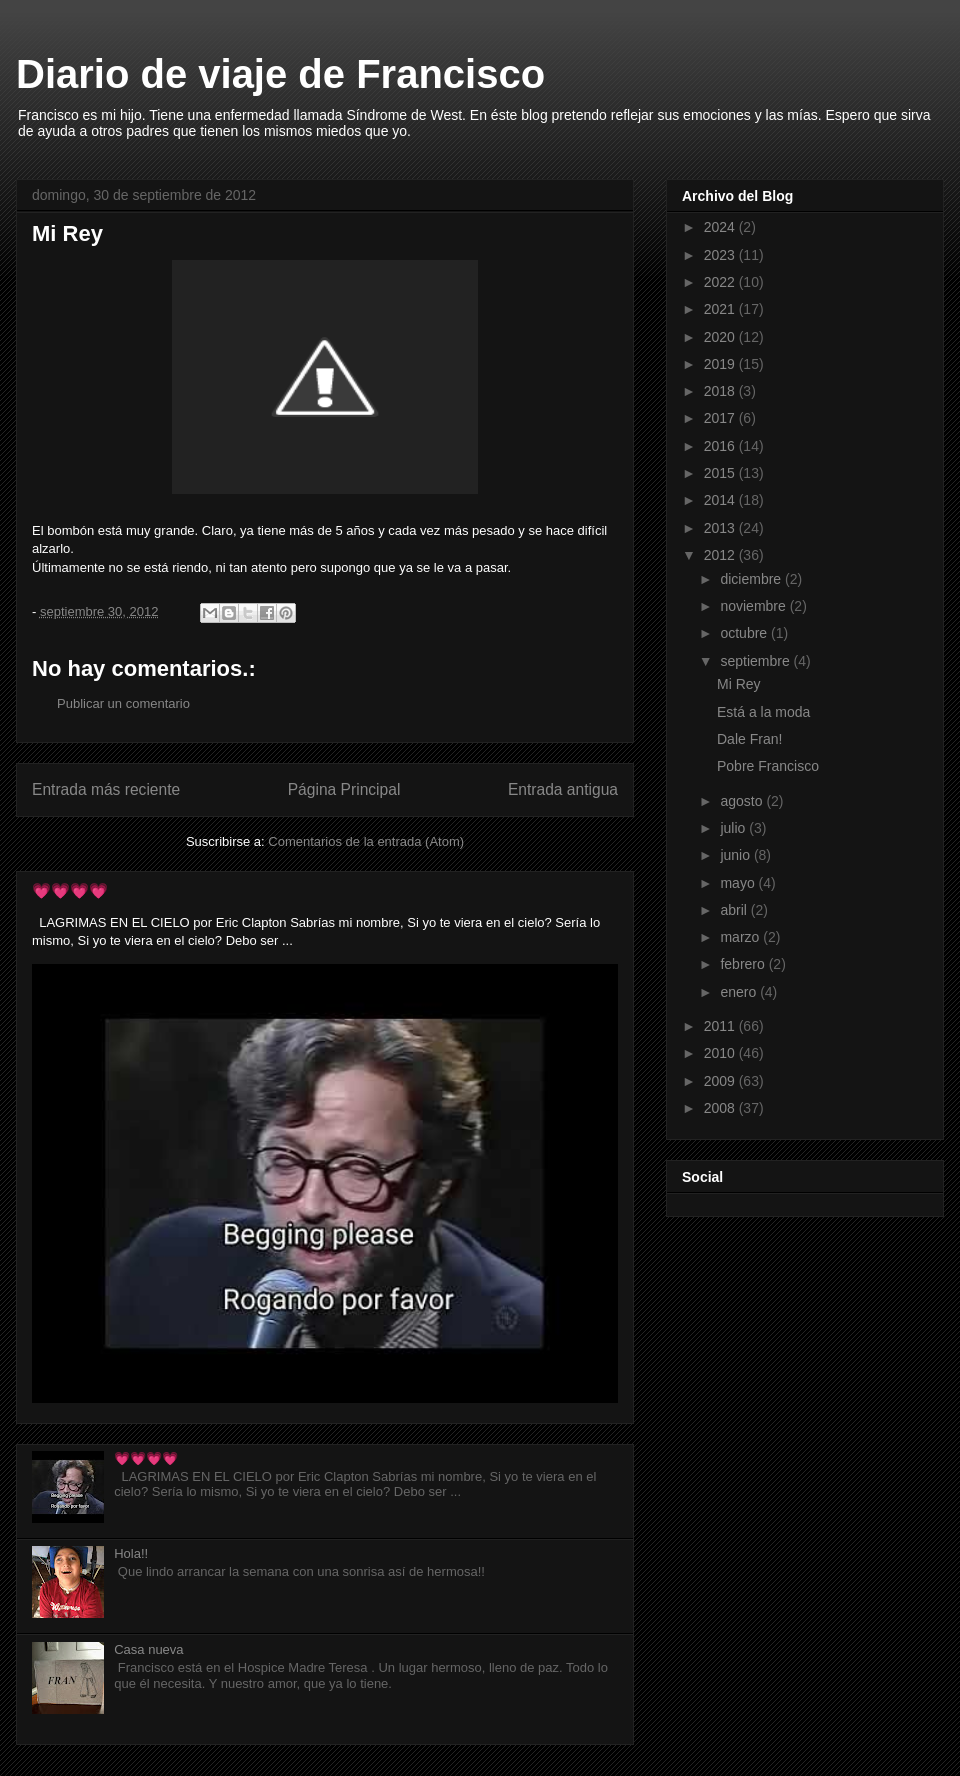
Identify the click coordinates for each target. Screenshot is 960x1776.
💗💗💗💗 (70, 890)
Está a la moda (763, 712)
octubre (745, 633)
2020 (721, 337)
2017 (721, 418)
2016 (721, 446)
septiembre (756, 661)
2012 (721, 555)
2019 (721, 364)
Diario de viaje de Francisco (280, 74)
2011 (721, 1026)
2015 (721, 473)
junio (736, 855)
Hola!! (131, 1553)
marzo (741, 937)
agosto (743, 801)
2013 (721, 528)
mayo (739, 883)
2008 (721, 1108)
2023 (721, 255)
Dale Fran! (749, 739)
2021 (721, 309)
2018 (721, 391)
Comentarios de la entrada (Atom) (366, 841)
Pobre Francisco (768, 766)
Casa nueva (148, 1649)
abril (735, 910)
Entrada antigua (563, 789)
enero (740, 992)
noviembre (754, 606)
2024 (721, 227)
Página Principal (344, 789)
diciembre (752, 579)
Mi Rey (739, 684)
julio (734, 828)
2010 (721, 1053)
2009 (721, 1081)
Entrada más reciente (106, 789)
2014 (721, 500)
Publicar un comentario (123, 703)
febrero (744, 964)
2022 (721, 282)
